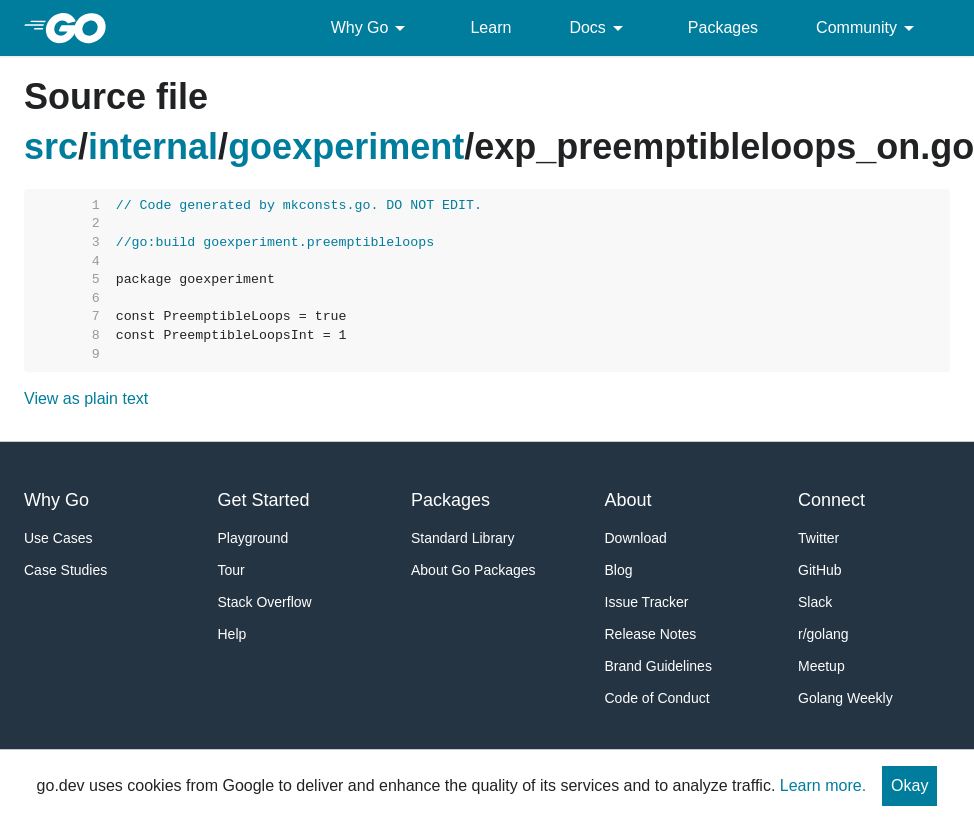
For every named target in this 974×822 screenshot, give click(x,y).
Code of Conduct (657, 698)
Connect (831, 500)
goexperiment (346, 146)
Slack (815, 602)
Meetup (821, 666)
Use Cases (58, 538)
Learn (490, 27)
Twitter (818, 538)
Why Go (372, 28)
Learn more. (823, 785)
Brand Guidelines (658, 666)
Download (636, 538)
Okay (909, 785)
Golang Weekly (845, 698)
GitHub (820, 570)
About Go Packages (473, 570)
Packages (723, 27)
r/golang (823, 634)
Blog (619, 570)
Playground (253, 538)
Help (232, 634)
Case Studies (65, 570)
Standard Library (463, 538)
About (628, 500)
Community (868, 28)
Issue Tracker (647, 602)
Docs (599, 28)
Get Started (264, 500)
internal (153, 146)
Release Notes (651, 634)
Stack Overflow (265, 602)
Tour (231, 570)
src (51, 146)
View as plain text (86, 398)
